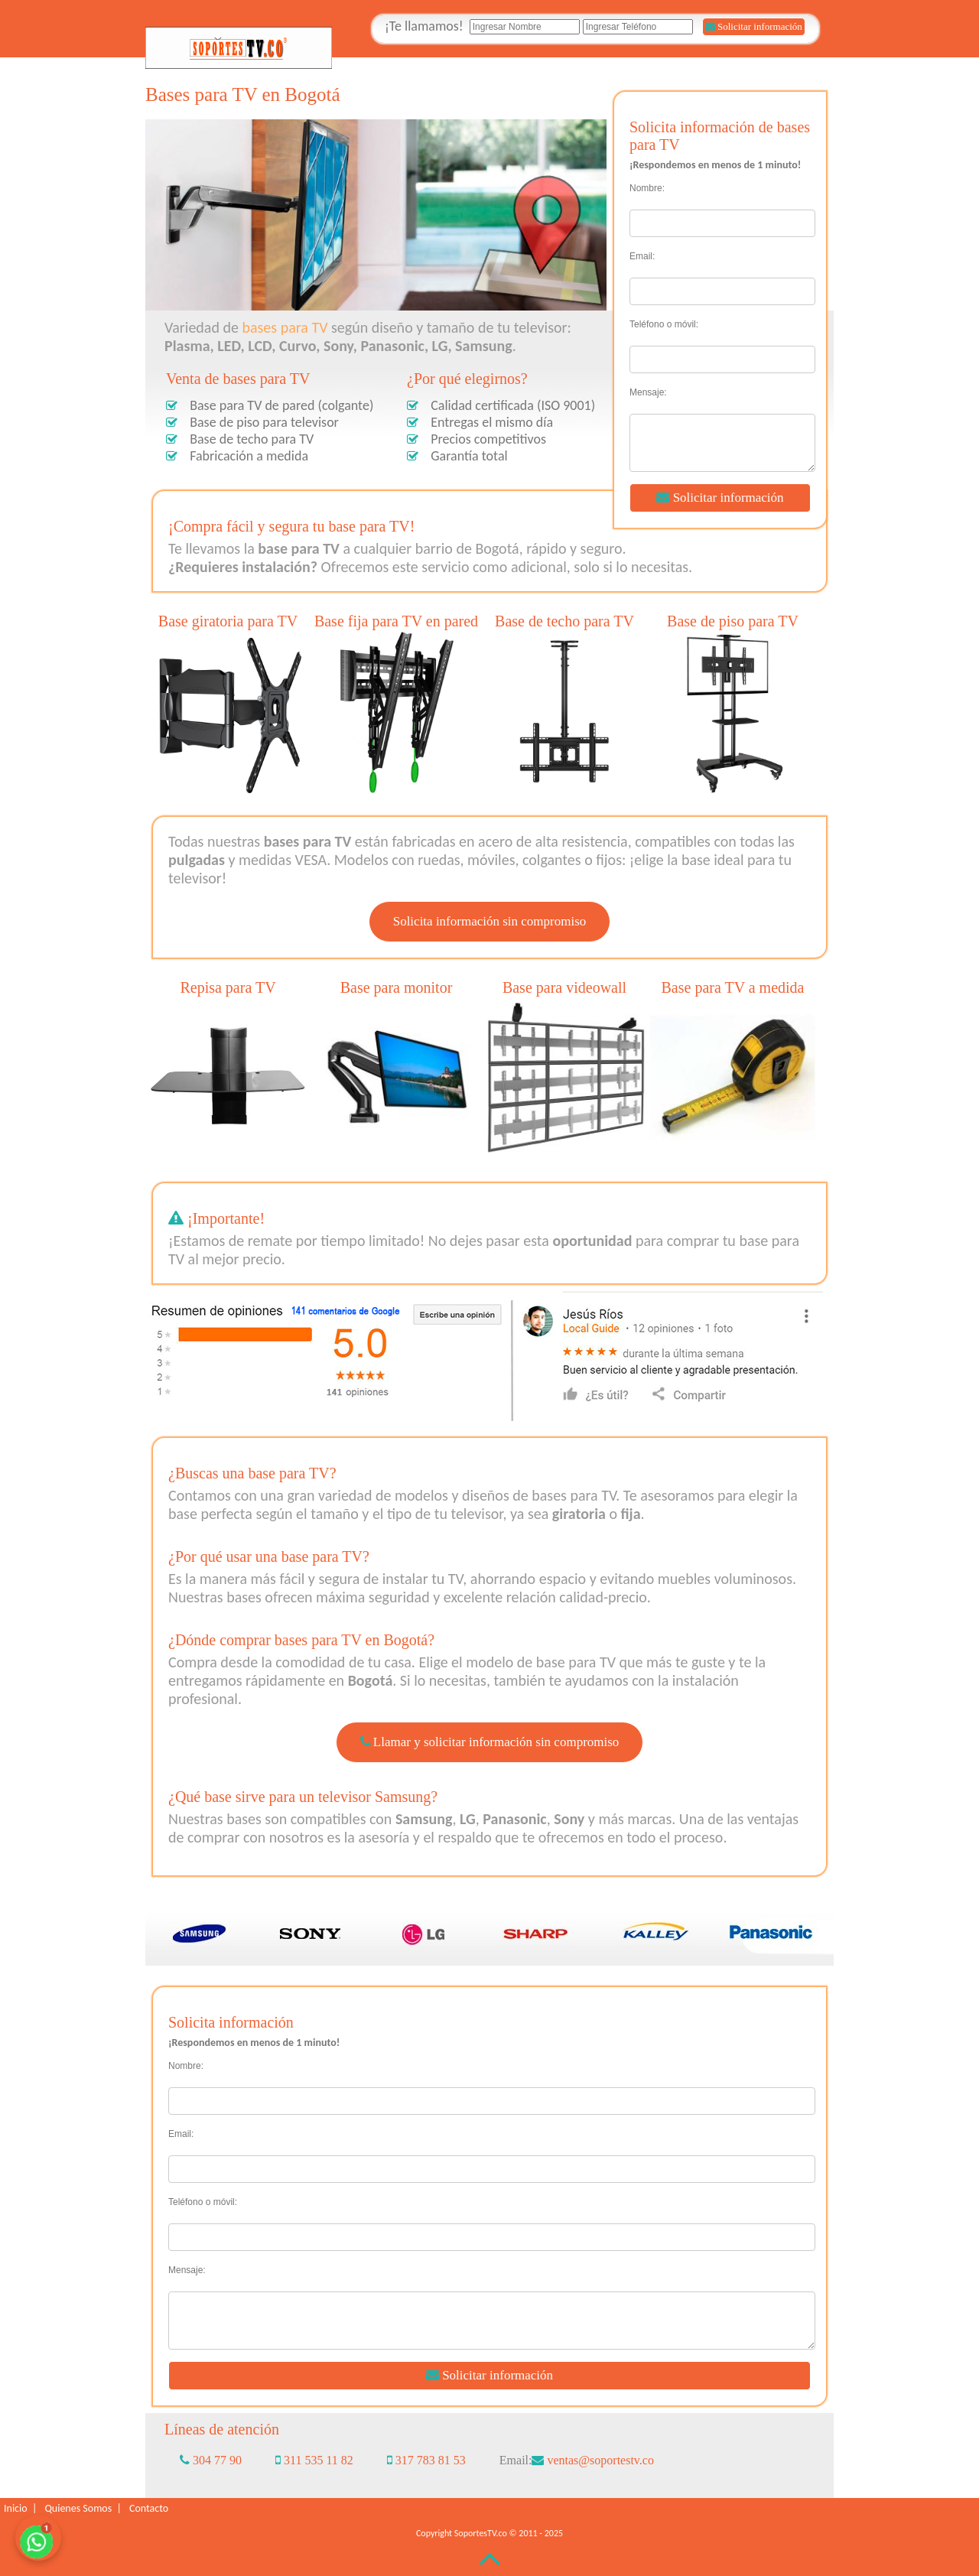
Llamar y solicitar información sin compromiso (490, 1742)
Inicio (18, 2508)
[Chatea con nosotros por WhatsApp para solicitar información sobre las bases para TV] (38, 2538)
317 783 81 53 (426, 2460)
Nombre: (647, 188)
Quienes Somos (80, 2508)
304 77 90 (211, 2460)
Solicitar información (753, 26)
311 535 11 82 (314, 2460)
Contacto (148, 2508)
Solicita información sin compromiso (490, 921)
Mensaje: (648, 392)
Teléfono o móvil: (663, 324)
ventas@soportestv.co (592, 2460)
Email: (642, 256)
